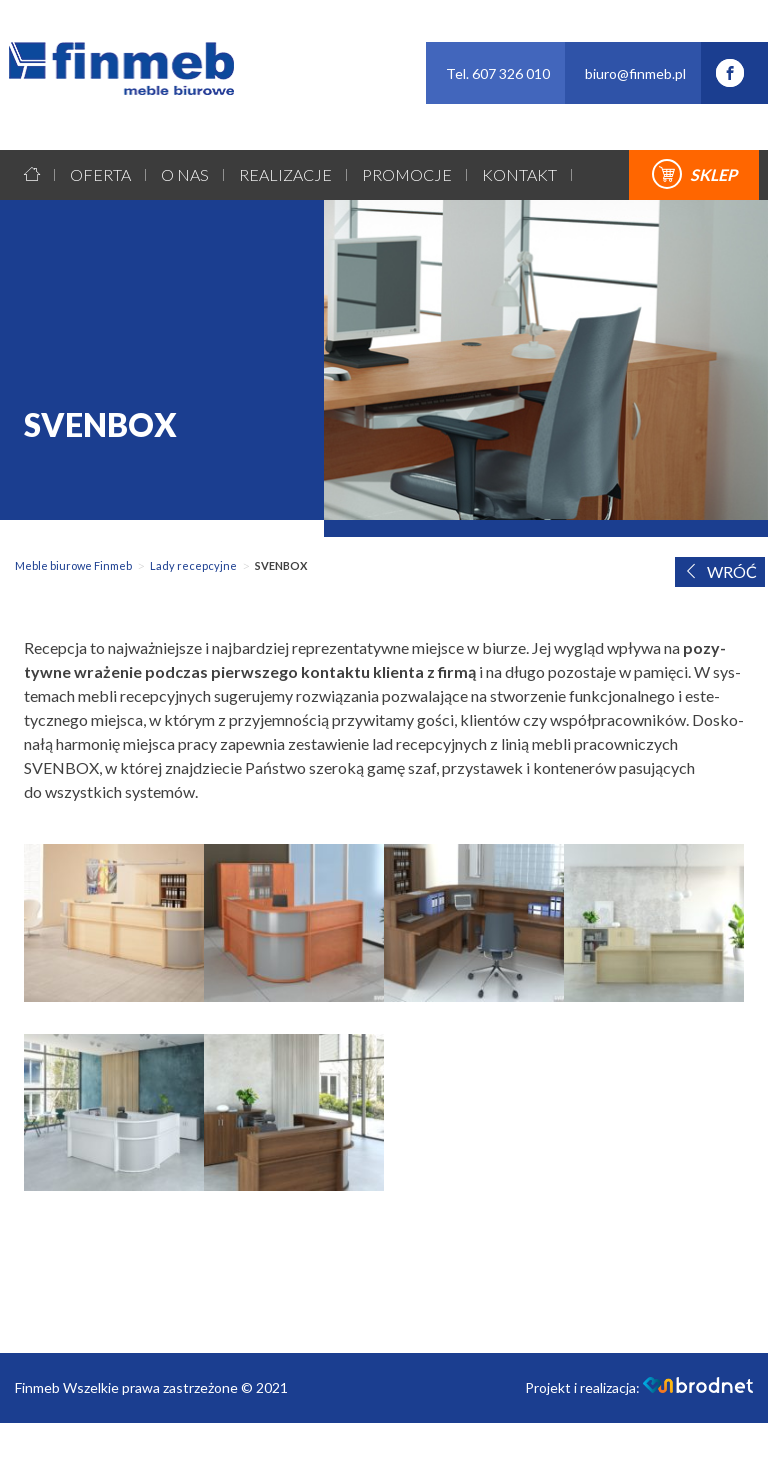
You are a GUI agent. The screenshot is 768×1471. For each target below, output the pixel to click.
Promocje (407, 174)
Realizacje (285, 174)
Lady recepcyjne (193, 565)
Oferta (100, 174)
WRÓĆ (720, 571)
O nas (185, 174)
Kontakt (519, 174)
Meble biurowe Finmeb (73, 565)
